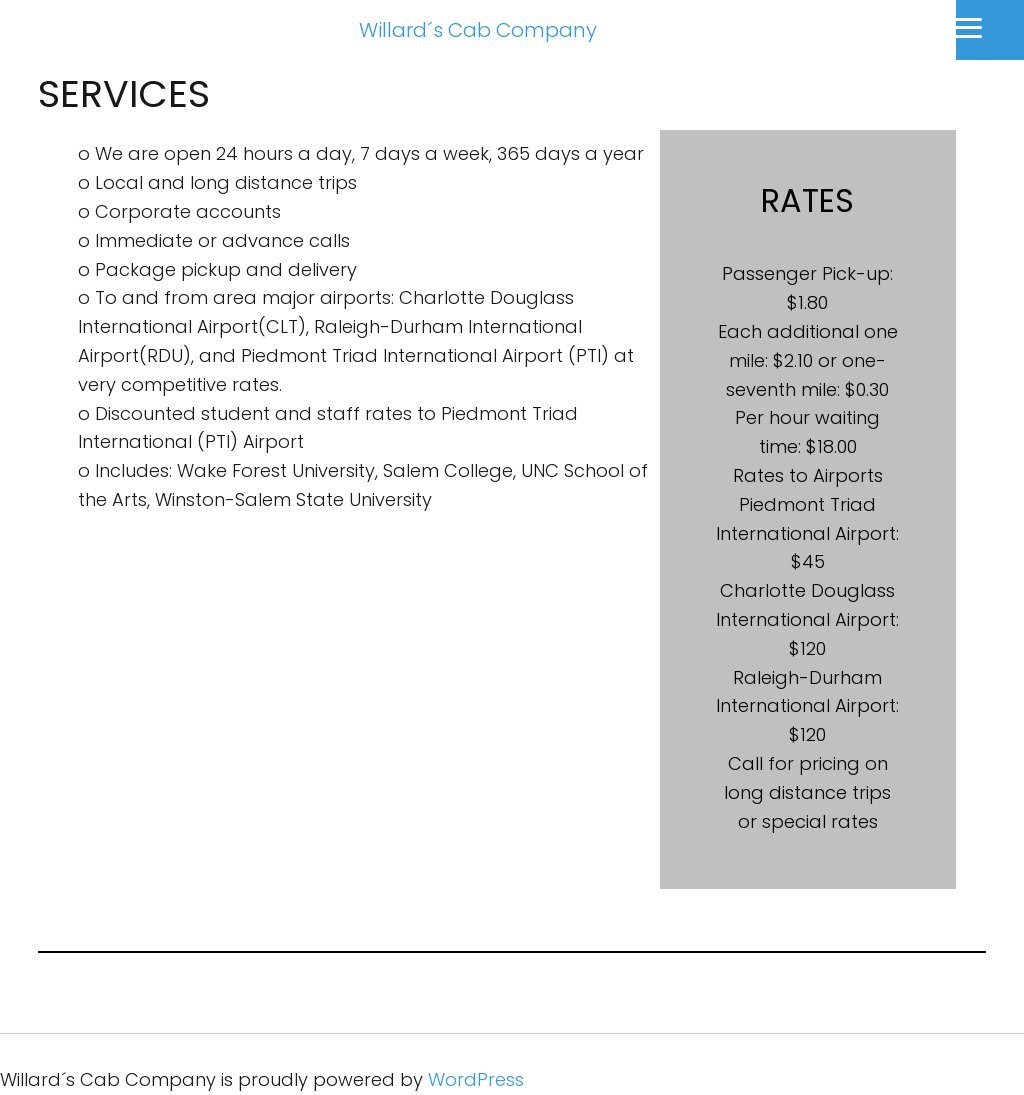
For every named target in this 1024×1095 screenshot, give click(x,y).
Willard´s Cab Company (478, 30)
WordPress (476, 1079)
